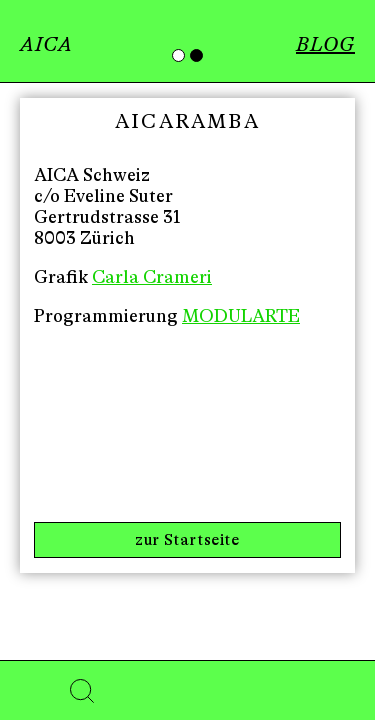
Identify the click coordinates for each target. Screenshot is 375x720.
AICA (46, 44)
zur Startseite (187, 540)
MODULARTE (241, 316)
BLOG (325, 44)
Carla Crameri (152, 277)
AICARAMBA (187, 121)
